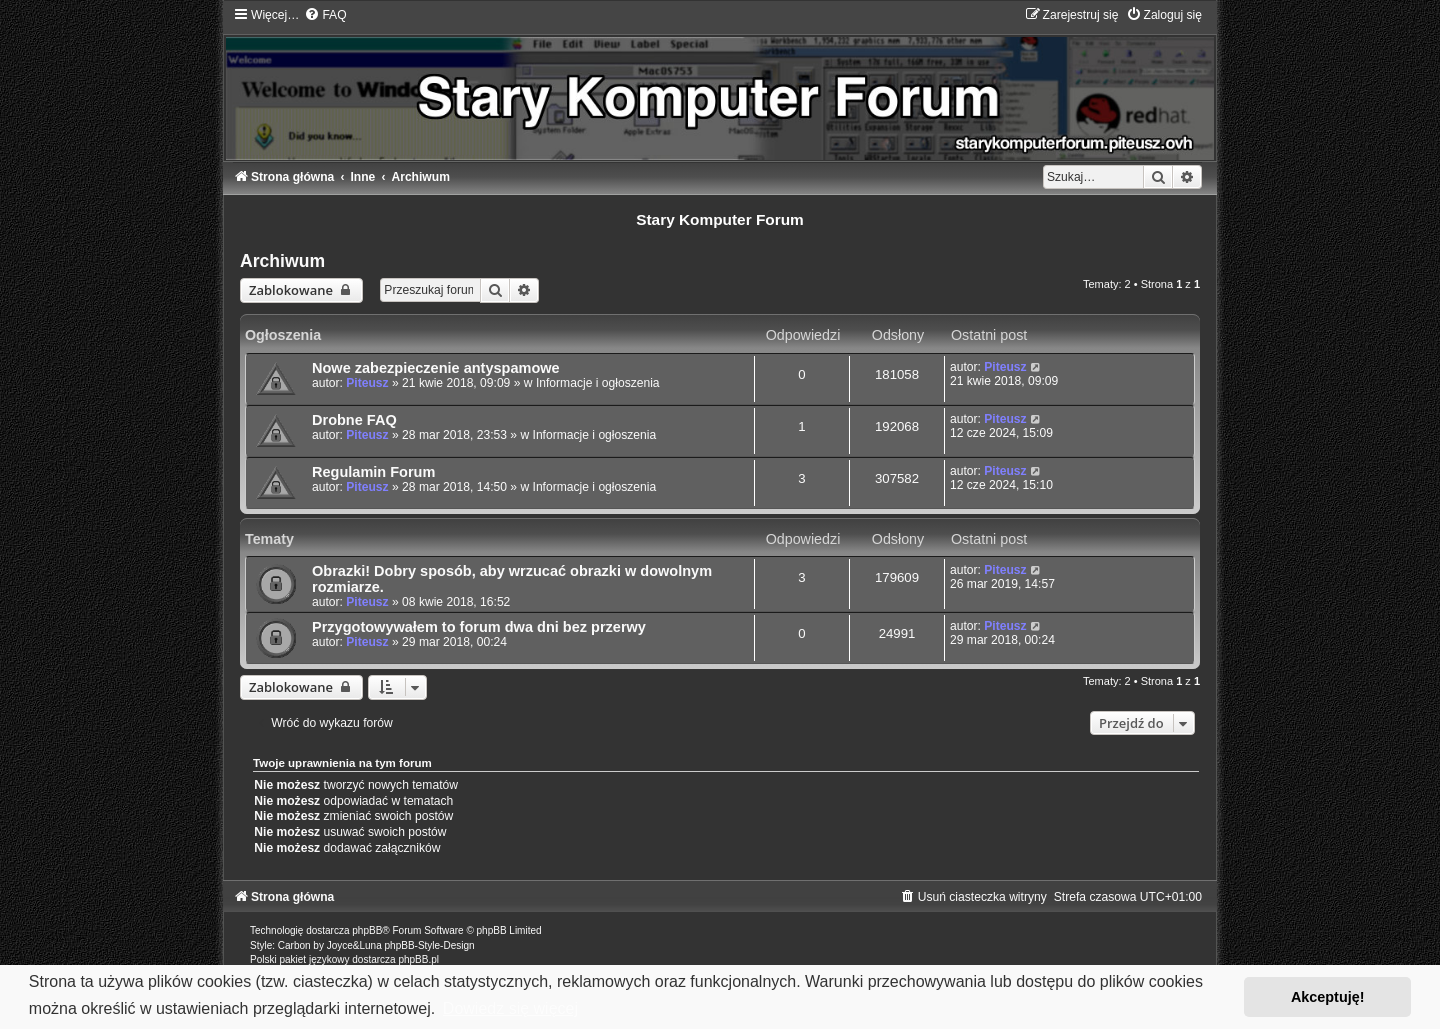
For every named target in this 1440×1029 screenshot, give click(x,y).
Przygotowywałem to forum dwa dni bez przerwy (479, 627)
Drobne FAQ (354, 420)
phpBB (367, 930)
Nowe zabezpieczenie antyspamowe (436, 368)
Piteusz (367, 383)
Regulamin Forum (373, 472)
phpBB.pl (418, 959)
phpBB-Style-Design (430, 945)
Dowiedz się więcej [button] (510, 1008)
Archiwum (282, 261)
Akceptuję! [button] (1328, 997)
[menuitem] (325, 15)
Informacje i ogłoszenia (598, 383)
